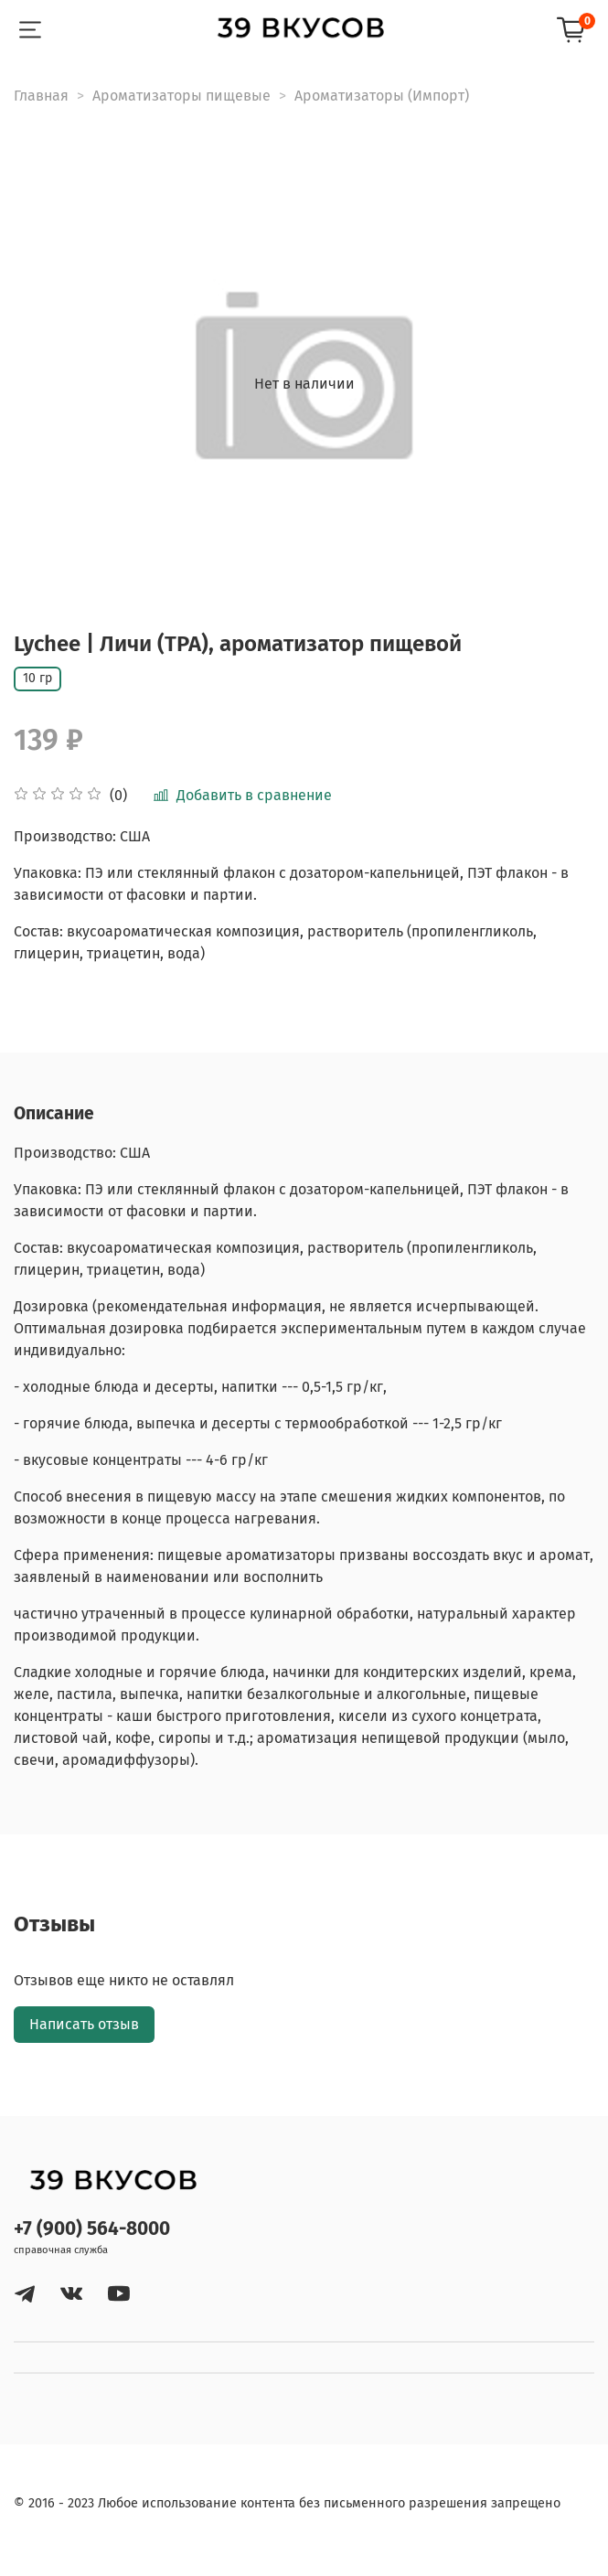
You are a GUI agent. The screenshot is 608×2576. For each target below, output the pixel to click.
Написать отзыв (84, 2024)
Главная (41, 95)
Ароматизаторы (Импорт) (381, 95)
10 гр (37, 678)
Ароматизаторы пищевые (181, 95)
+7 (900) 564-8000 (92, 2229)
